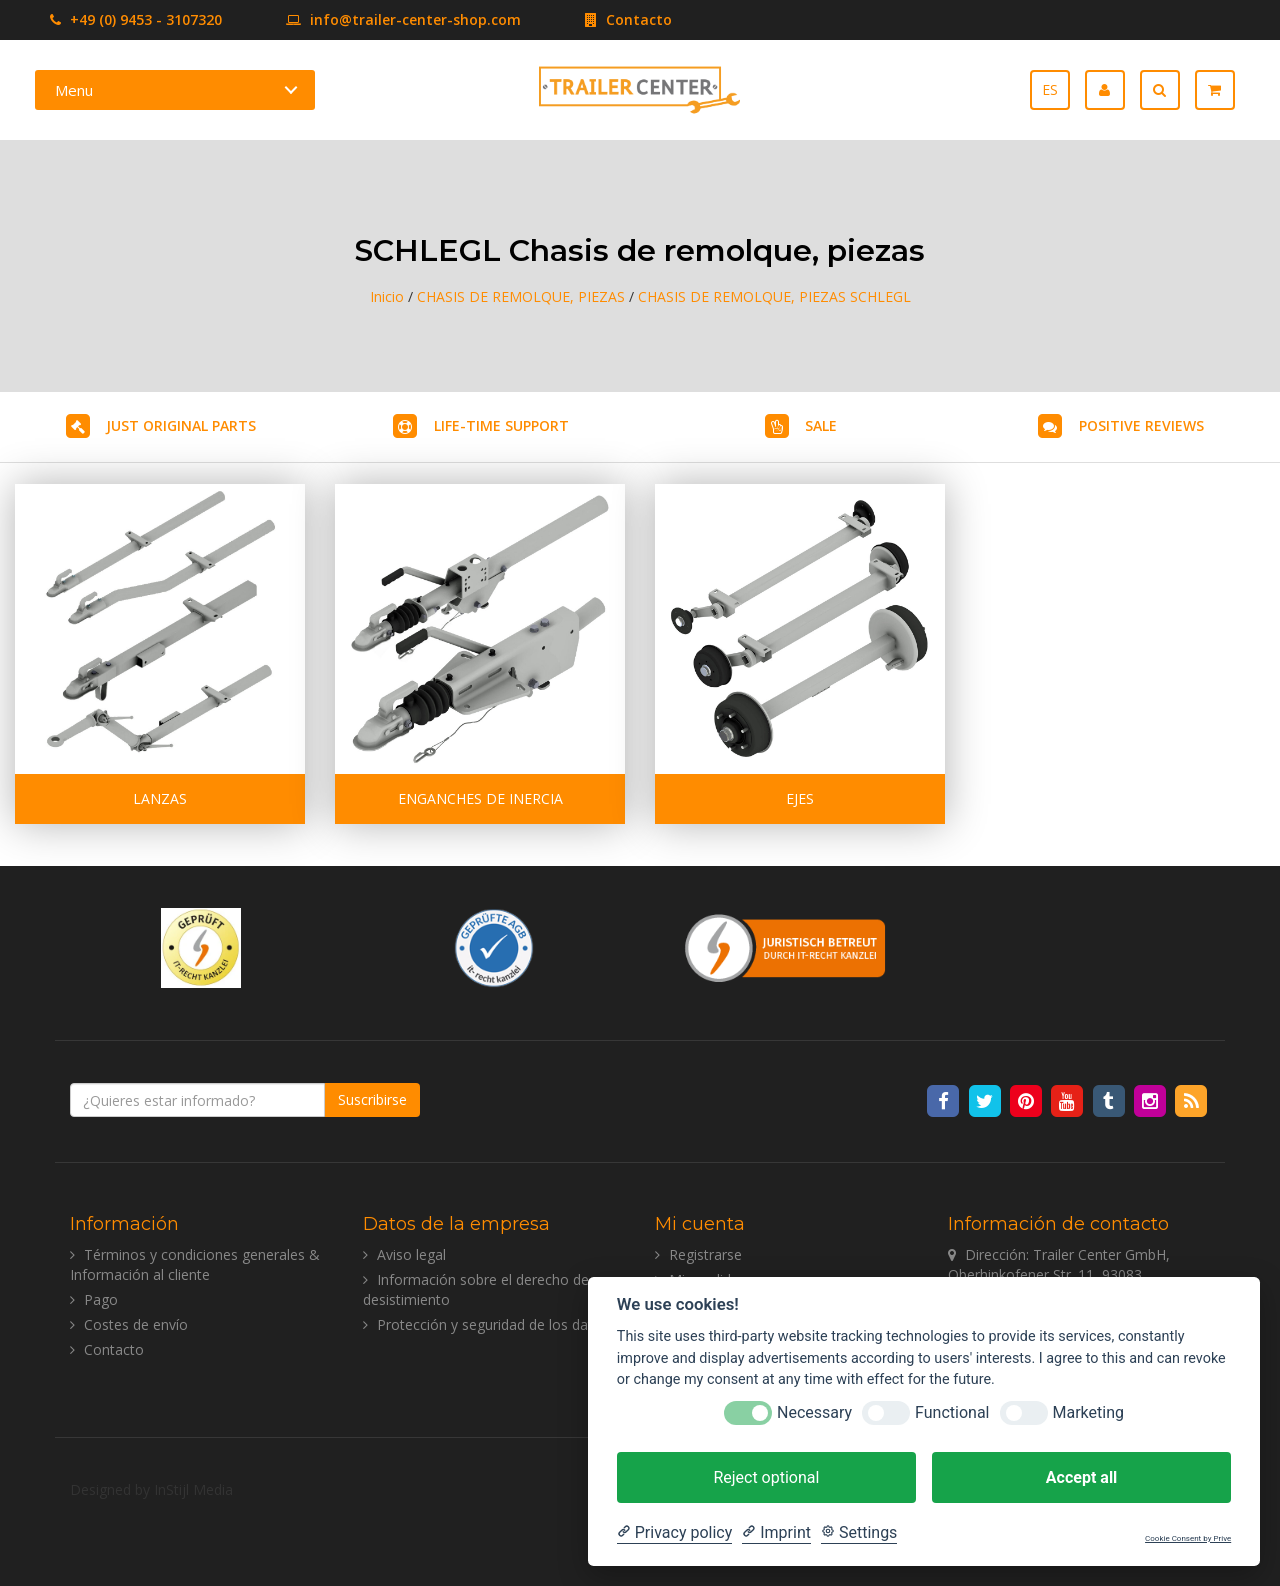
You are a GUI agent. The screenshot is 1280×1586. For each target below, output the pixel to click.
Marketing (1088, 1412)
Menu (74, 90)
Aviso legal (411, 1254)
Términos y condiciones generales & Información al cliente (195, 1264)
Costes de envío (136, 1324)
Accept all (1081, 1477)
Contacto (598, 19)
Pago (101, 1299)
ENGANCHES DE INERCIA (480, 798)
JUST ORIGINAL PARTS (181, 425)
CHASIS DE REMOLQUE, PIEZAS (521, 296)
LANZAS (160, 798)
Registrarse (705, 1254)
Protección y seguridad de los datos (493, 1324)
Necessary (814, 1412)
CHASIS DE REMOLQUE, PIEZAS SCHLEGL (774, 296)
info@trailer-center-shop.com (373, 19)
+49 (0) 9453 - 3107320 (136, 19)
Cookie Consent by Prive (1188, 1538)
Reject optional (766, 1477)
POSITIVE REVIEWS (1141, 425)
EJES (800, 798)
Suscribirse (372, 1099)
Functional (952, 1412)
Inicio (387, 296)
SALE (821, 425)
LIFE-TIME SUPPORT (501, 425)
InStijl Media (193, 1489)
